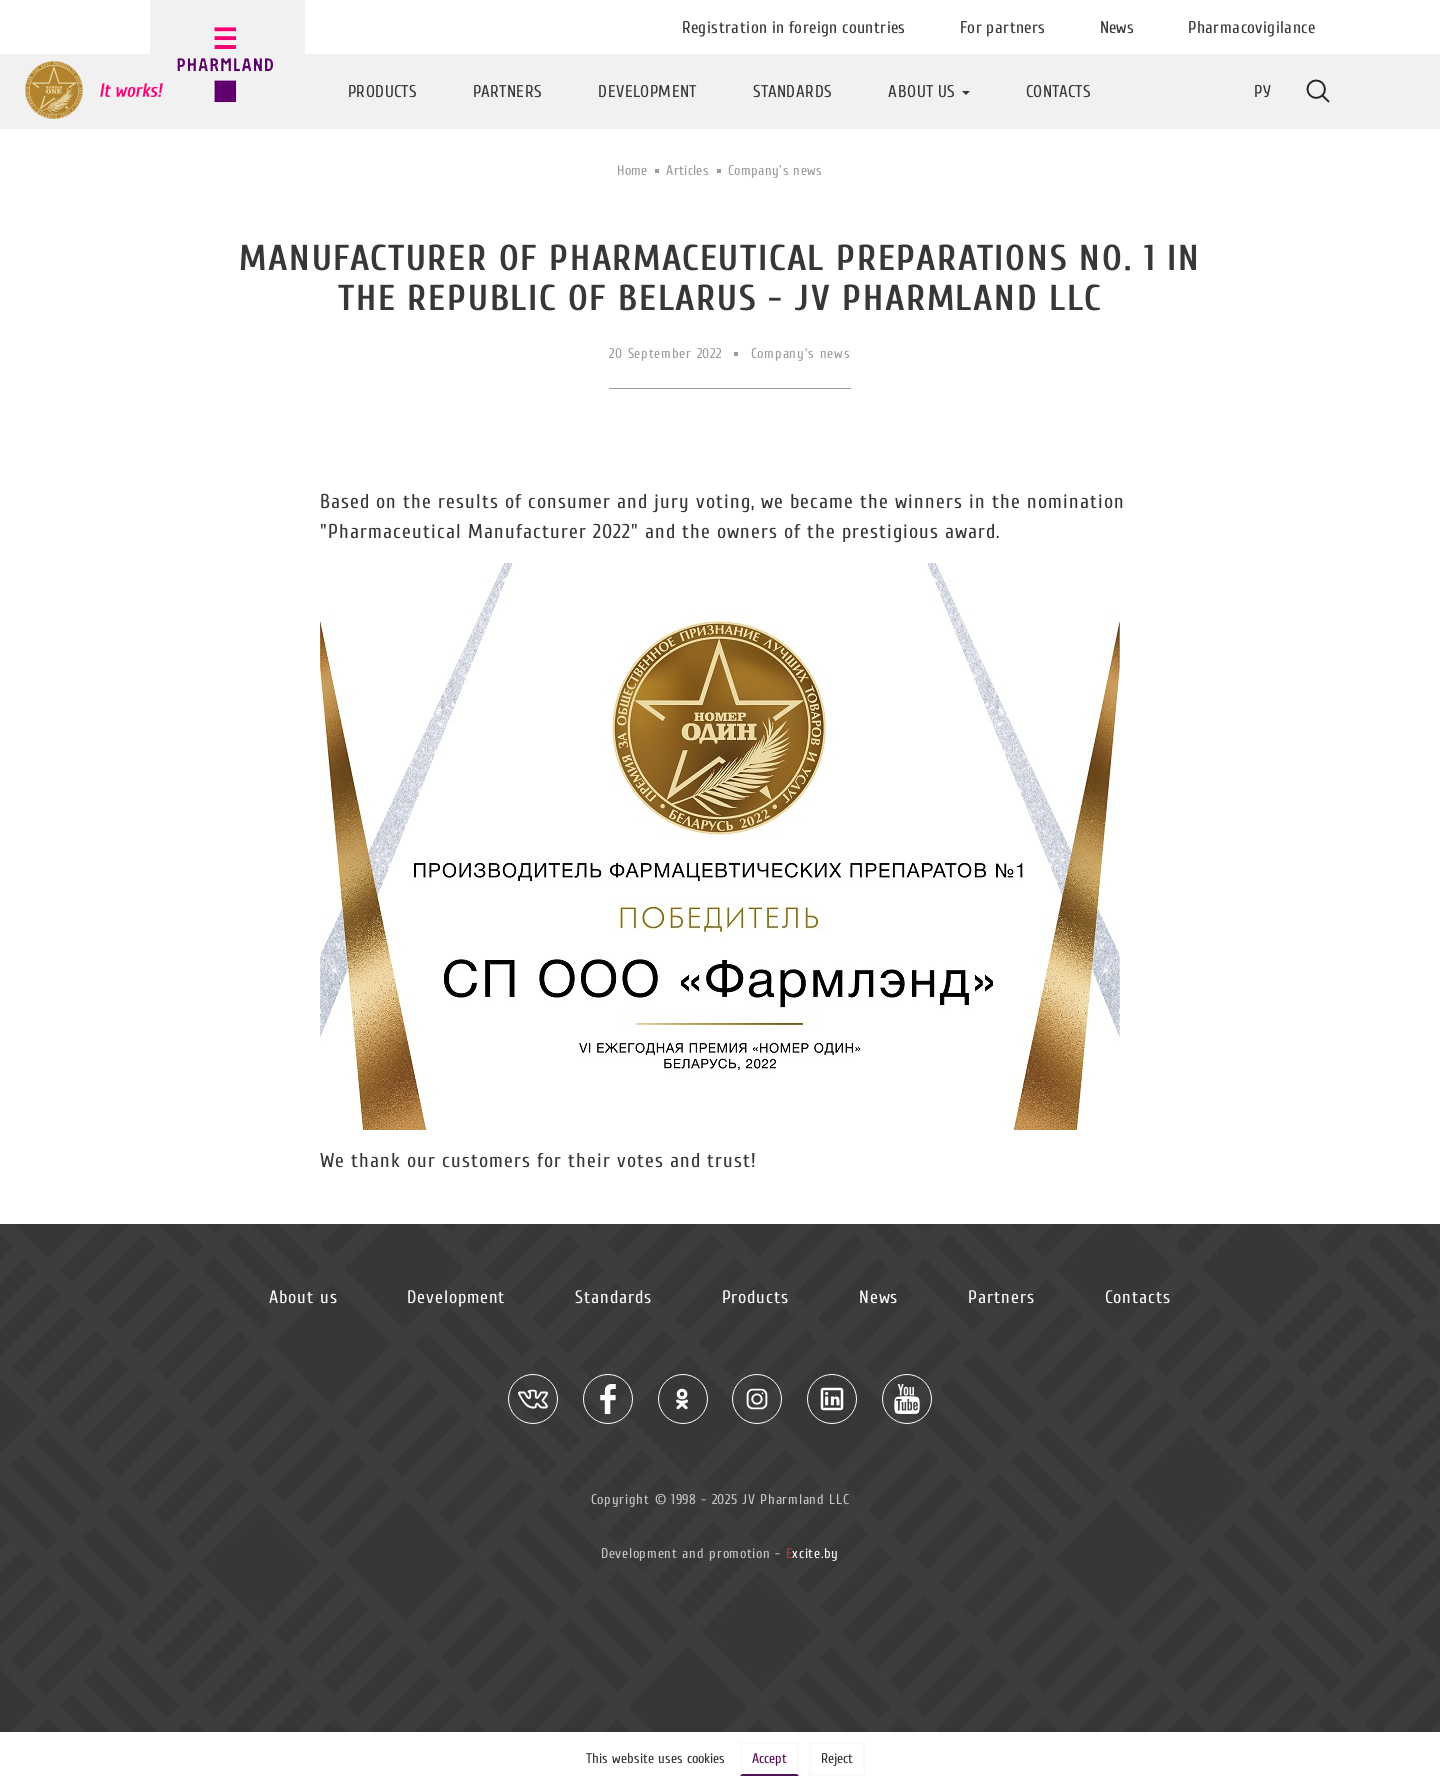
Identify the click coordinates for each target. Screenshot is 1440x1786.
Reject (837, 1758)
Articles (687, 170)
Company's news (775, 170)
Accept (769, 1758)
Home (632, 170)
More (1318, 91)
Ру (1262, 91)
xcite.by (812, 1553)
